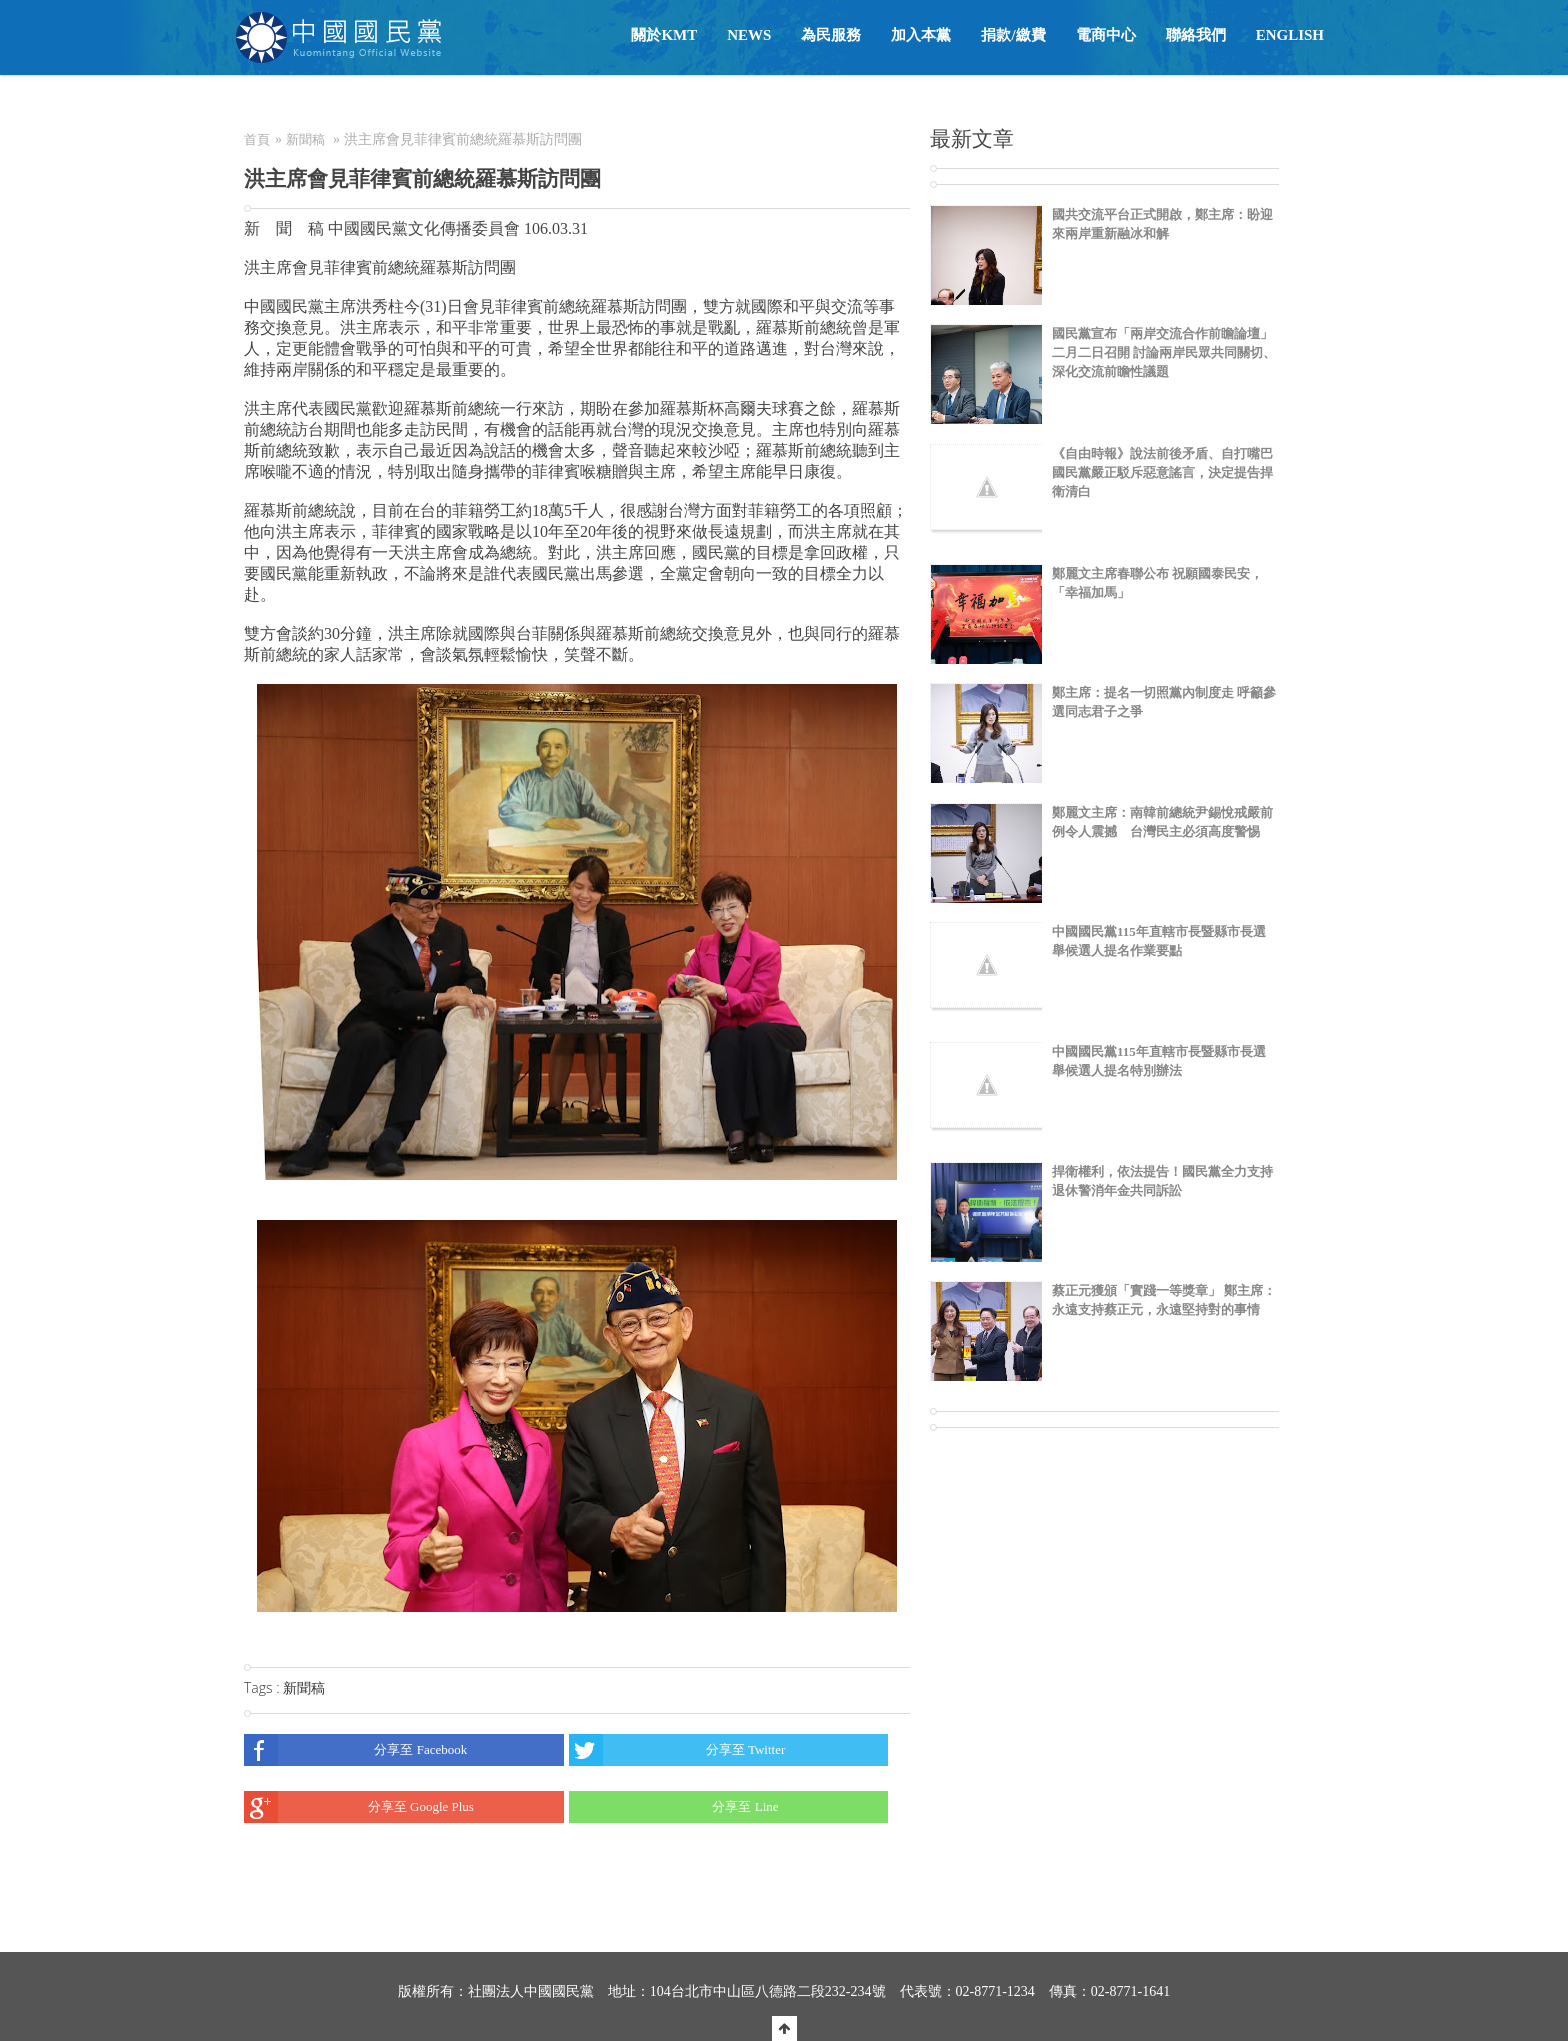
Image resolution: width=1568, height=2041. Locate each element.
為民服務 (831, 35)
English (1290, 35)
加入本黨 (921, 35)
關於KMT (664, 35)
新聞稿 (305, 139)
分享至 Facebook (355, 1750)
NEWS (749, 35)
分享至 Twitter (677, 1750)
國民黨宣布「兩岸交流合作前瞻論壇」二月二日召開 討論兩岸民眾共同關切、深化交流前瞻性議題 (1164, 352)
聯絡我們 (1196, 35)
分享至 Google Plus (359, 1807)
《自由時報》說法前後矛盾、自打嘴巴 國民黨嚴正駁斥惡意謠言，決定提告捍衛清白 (1162, 472)
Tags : (263, 1687)
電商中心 (1106, 35)
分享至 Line (674, 1807)
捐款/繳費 (1013, 35)
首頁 (257, 139)
